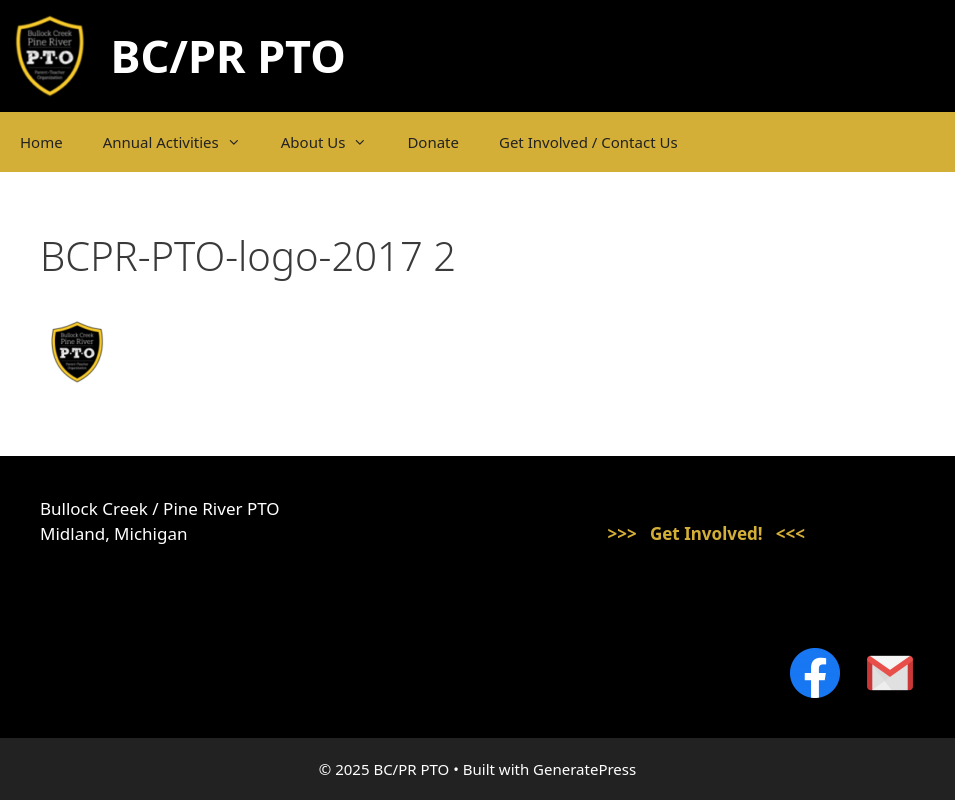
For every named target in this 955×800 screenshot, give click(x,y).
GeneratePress (584, 769)
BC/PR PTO (228, 55)
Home (41, 142)
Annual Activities (182, 142)
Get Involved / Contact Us (588, 142)
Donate (433, 142)
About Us (334, 142)
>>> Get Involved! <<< (706, 533)
